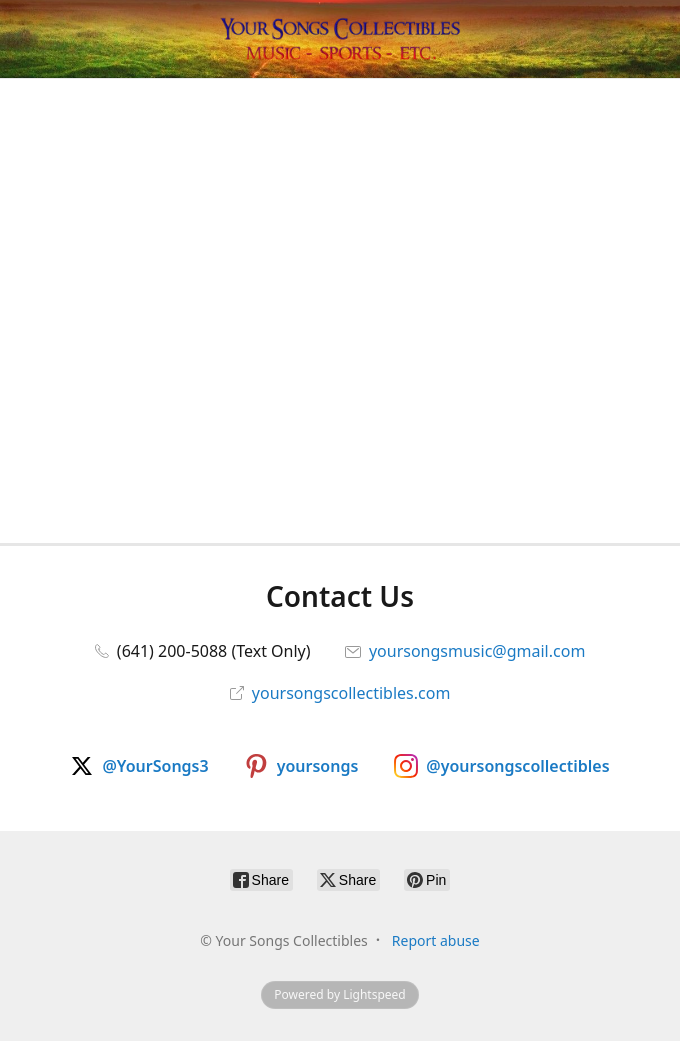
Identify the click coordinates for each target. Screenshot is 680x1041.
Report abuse (436, 940)
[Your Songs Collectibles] (340, 39)
